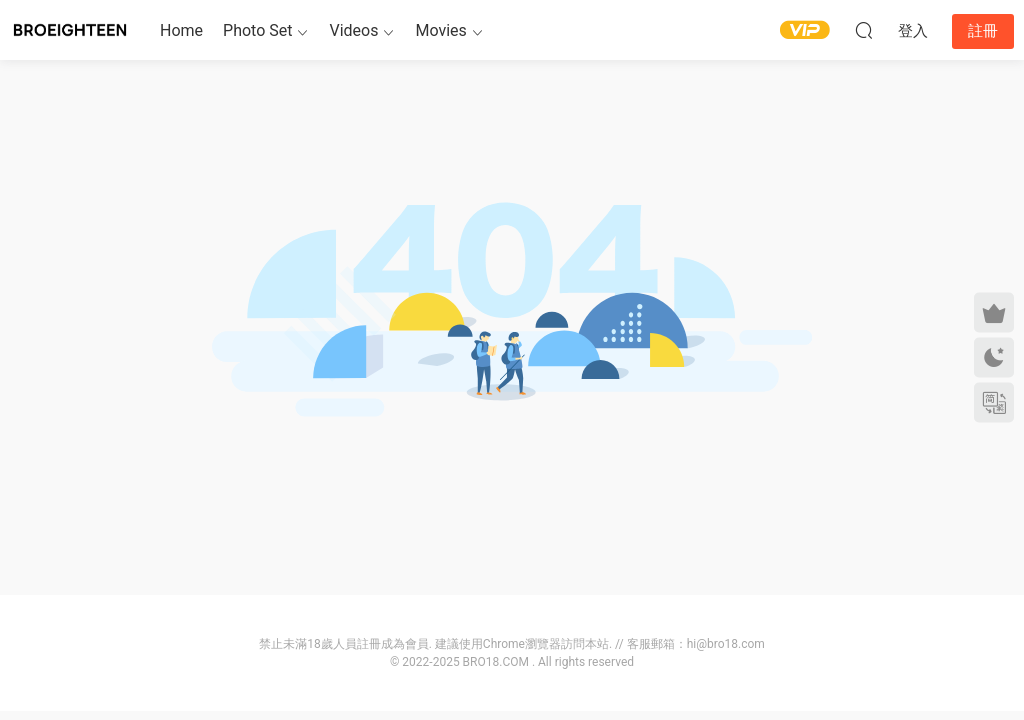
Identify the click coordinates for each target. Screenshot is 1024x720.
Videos (353, 30)
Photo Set (257, 30)
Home (181, 30)
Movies (440, 30)
